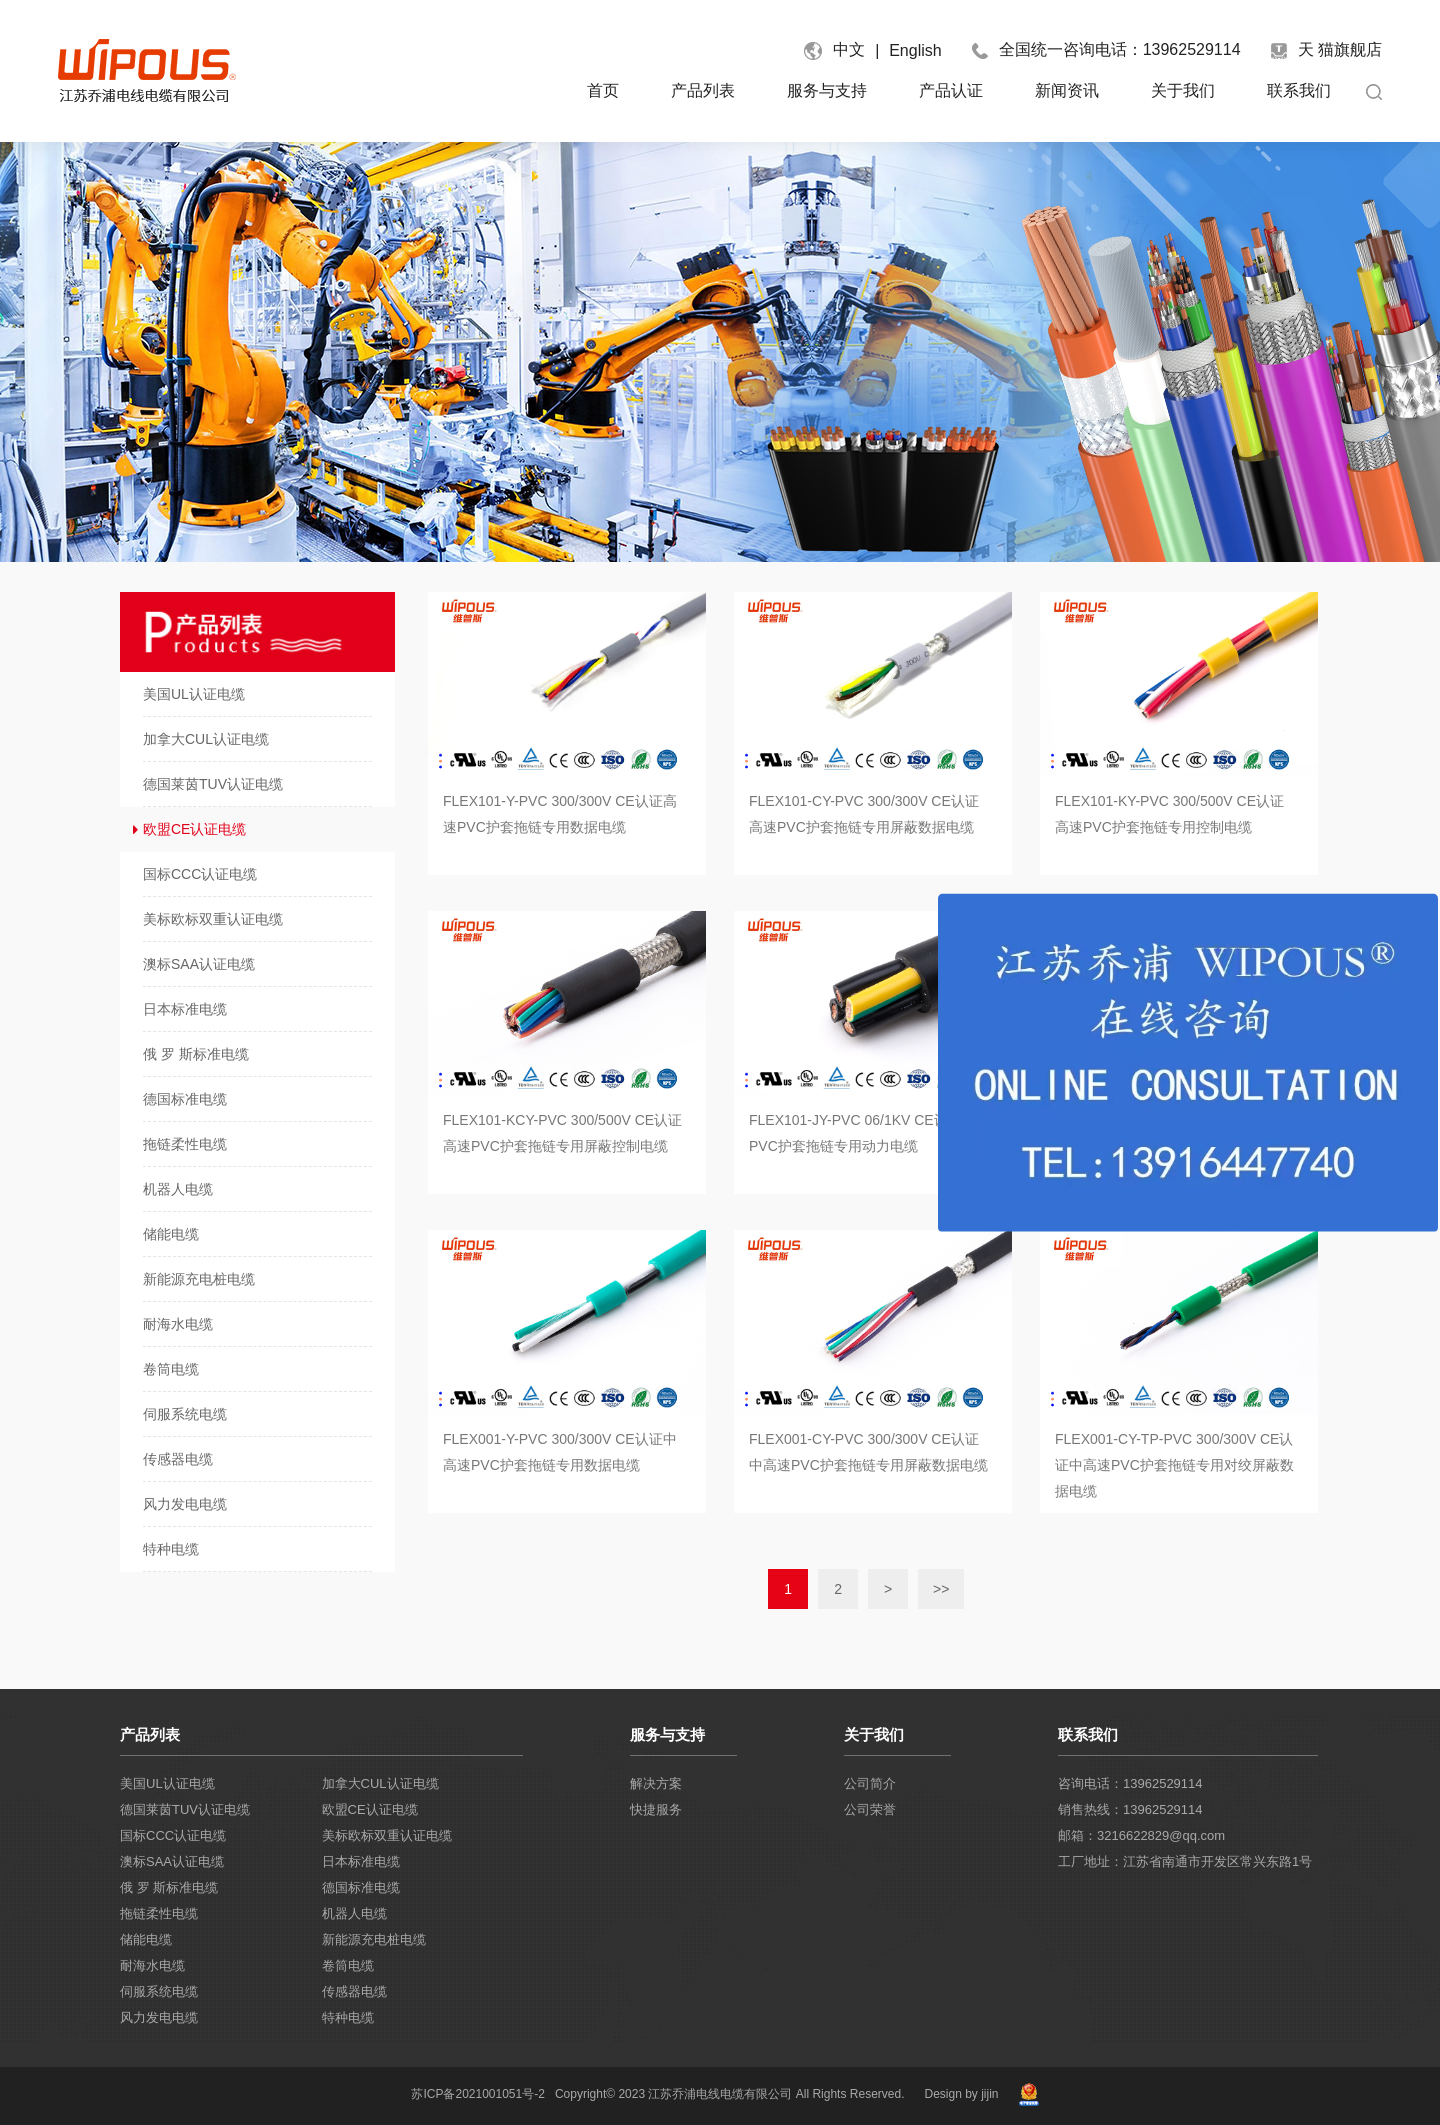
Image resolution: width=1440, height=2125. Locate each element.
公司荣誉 (870, 1809)
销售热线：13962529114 (1130, 1809)
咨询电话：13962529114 (1130, 1783)
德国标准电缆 (361, 1887)
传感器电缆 (354, 1991)
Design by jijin (961, 2094)
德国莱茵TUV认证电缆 (185, 1809)
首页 (603, 90)
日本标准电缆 (361, 1861)
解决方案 (656, 1783)
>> (941, 1589)
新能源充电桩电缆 (374, 1939)
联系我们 (1299, 90)
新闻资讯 (1067, 90)
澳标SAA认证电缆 (172, 1861)
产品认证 (951, 90)
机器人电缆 (354, 1913)
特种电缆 (348, 2017)
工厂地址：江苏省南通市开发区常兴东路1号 (1185, 1861)
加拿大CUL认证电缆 (380, 1783)
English (915, 50)
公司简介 (870, 1783)
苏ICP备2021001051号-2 (477, 2094)
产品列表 (703, 90)
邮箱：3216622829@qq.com (1141, 1835)
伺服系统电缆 (159, 1991)
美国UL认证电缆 (167, 1783)
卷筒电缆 (348, 1965)
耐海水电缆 (152, 1965)
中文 (849, 49)
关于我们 (1183, 90)
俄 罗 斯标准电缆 (169, 1887)
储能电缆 (146, 1939)
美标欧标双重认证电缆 (387, 1835)
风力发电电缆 (159, 2017)
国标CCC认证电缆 (173, 1835)
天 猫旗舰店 (1326, 50)
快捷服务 (656, 1809)
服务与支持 (827, 90)
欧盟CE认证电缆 (370, 1809)
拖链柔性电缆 (159, 1913)
